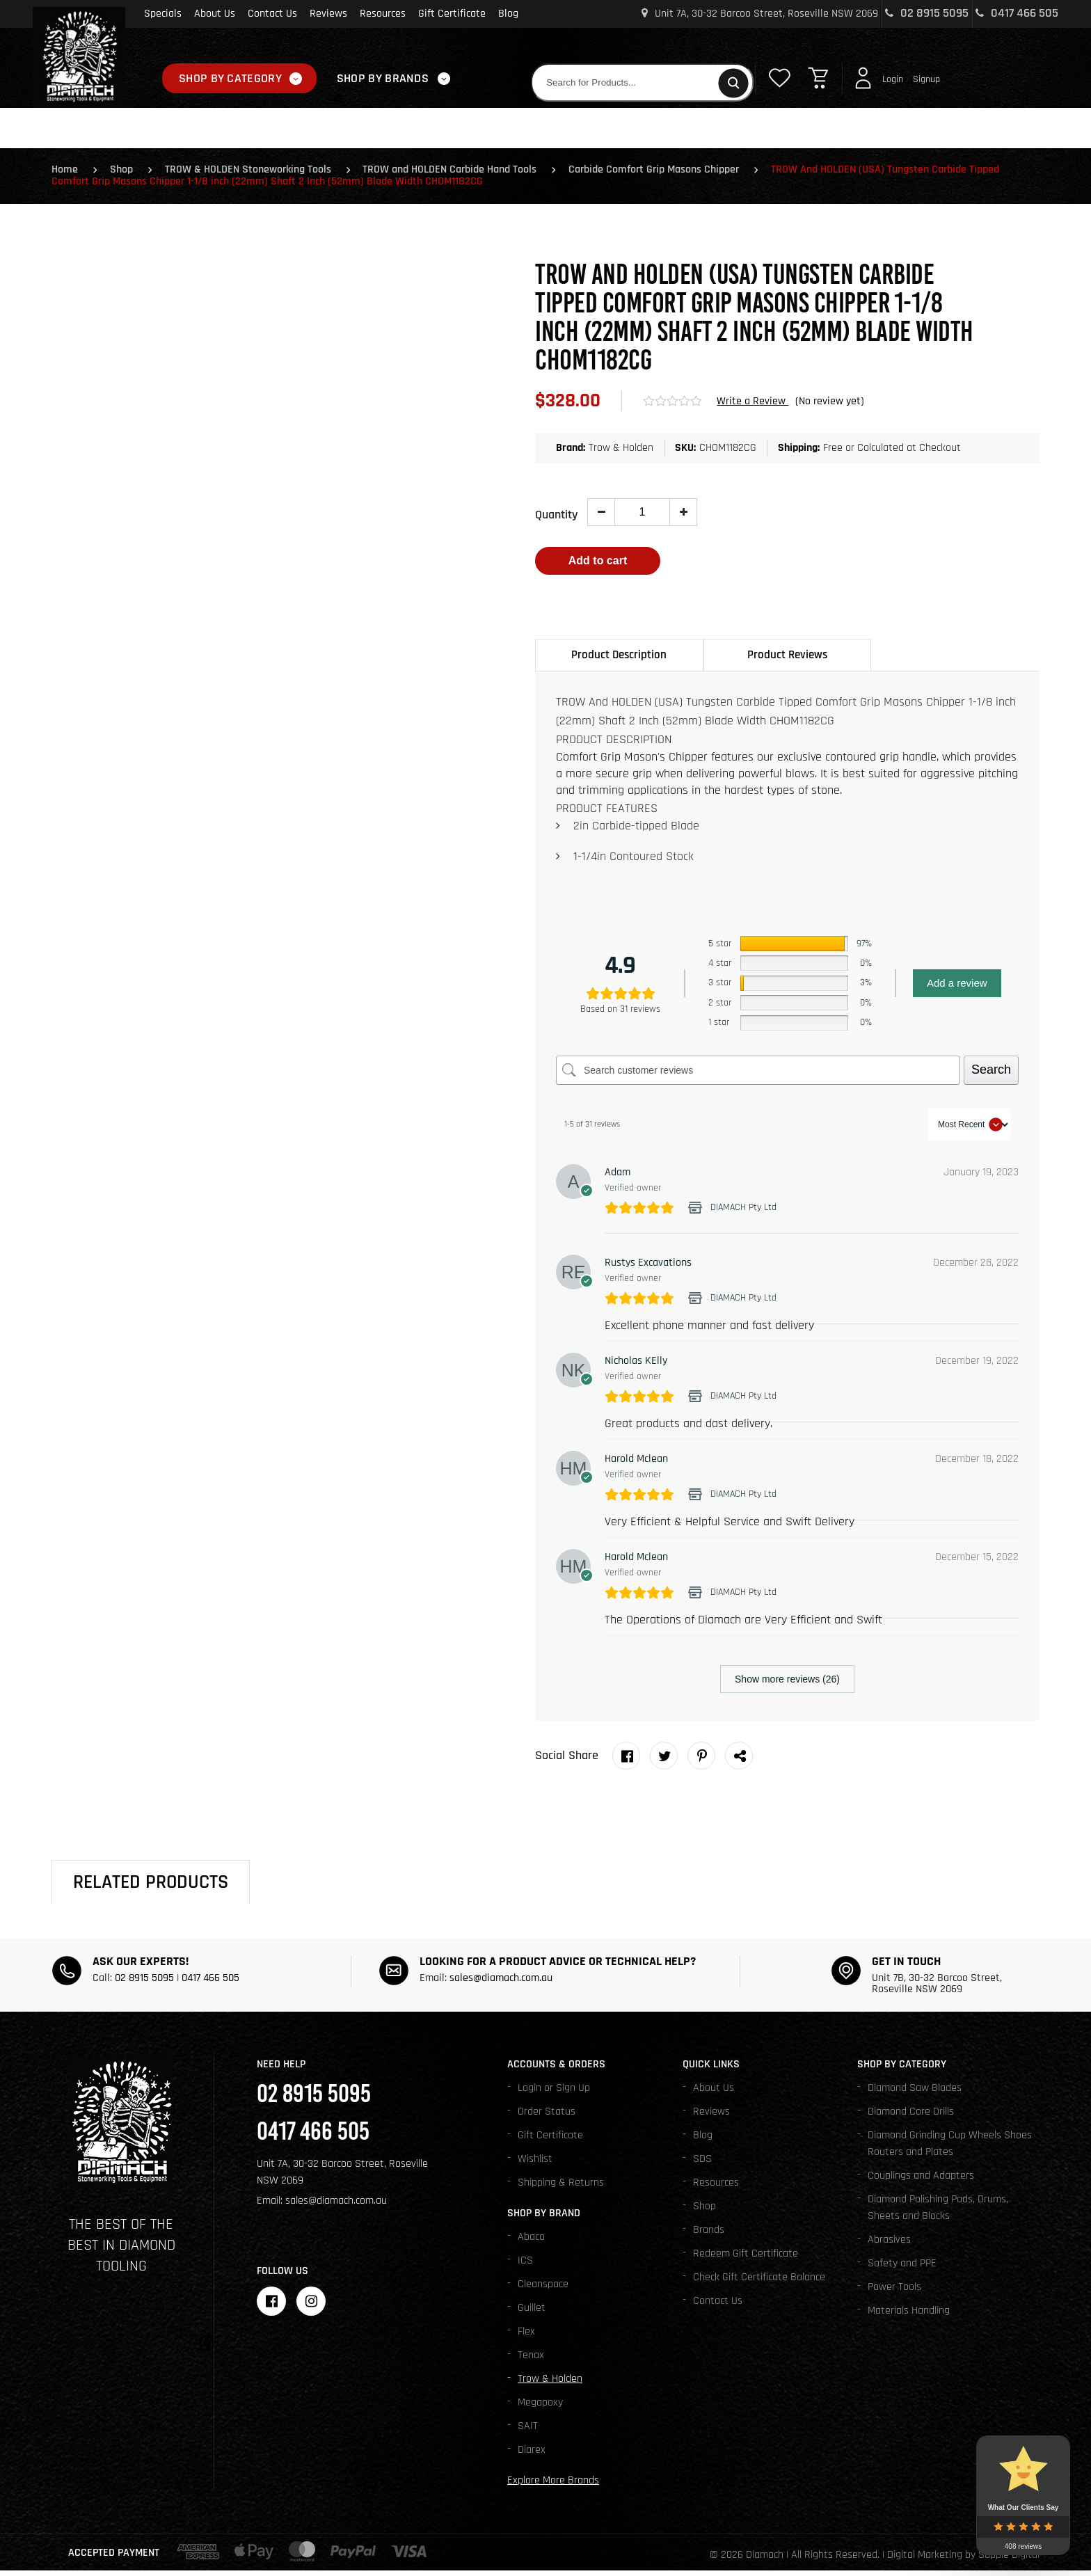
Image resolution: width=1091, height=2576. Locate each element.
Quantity (556, 519)
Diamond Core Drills (911, 2117)
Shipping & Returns (561, 2188)
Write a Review (752, 405)
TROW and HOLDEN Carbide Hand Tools (459, 173)
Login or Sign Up (554, 2093)
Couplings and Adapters (921, 2181)
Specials (163, 13)
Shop (124, 173)
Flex (526, 2337)
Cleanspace (543, 2289)
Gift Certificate (452, 13)
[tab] (619, 659)
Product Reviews (787, 660)
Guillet (532, 2313)
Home (64, 173)
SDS (702, 2164)
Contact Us (272, 13)
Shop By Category (230, 78)
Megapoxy (540, 2408)
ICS (525, 2266)
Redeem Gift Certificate (745, 2259)
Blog (508, 13)
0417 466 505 (1016, 13)
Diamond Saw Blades (915, 2093)
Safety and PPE (902, 2268)
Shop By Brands (383, 78)
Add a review (957, 988)
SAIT (528, 2431)
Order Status (546, 2117)
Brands (708, 2235)
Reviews (328, 13)
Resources (383, 13)
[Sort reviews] (969, 1130)
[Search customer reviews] (758, 1075)
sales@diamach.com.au (500, 1983)
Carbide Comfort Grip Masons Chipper (665, 173)
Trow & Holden (550, 2384)
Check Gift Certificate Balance (759, 2282)
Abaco (531, 2242)
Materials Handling (909, 2316)
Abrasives (889, 2245)
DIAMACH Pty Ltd (743, 1213)
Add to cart (597, 565)
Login (892, 79)
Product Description (619, 660)
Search (991, 1075)
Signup (926, 79)
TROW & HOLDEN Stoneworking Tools (253, 173)
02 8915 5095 (927, 13)
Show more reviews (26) (787, 1684)
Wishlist (535, 2164)
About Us (214, 13)
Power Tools (894, 2292)
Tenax (531, 2360)
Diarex (532, 2455)
